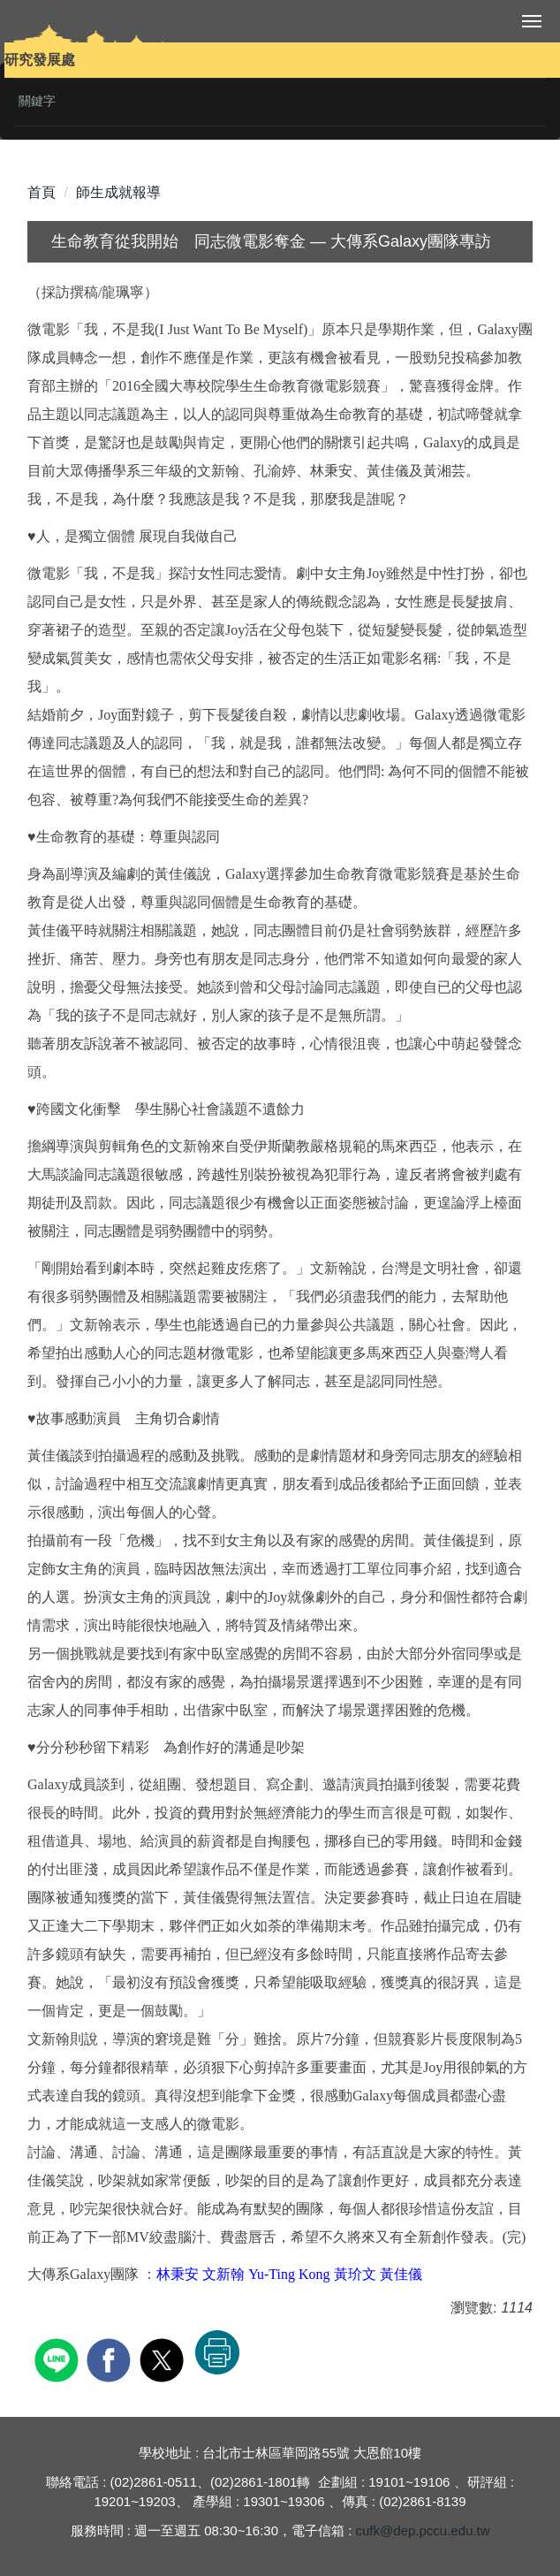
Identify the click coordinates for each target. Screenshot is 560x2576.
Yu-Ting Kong (288, 2274)
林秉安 (177, 2274)
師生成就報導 (118, 192)
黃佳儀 (401, 2274)
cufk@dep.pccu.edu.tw (423, 2530)
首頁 (41, 192)
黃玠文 (355, 2274)
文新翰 (223, 2274)
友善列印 (217, 2352)
